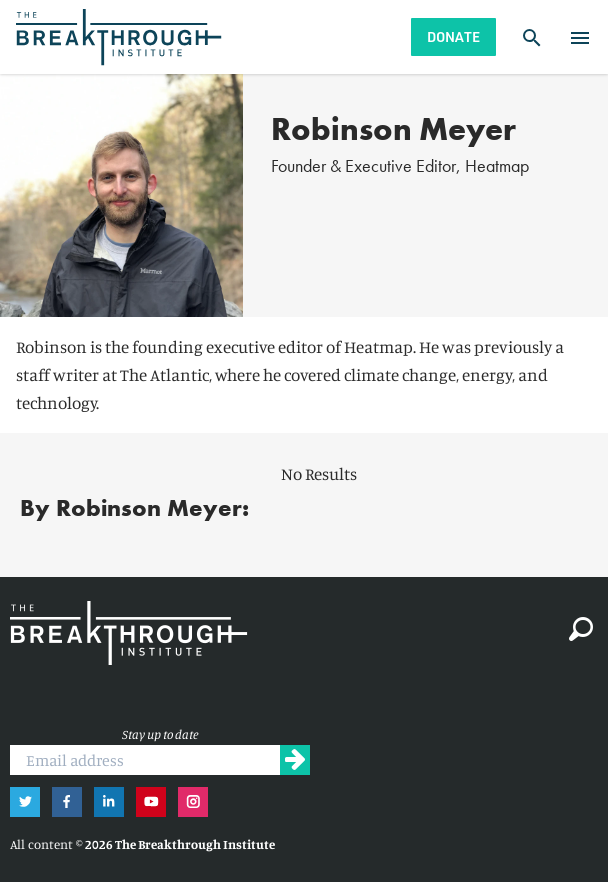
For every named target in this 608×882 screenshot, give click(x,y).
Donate (453, 36)
